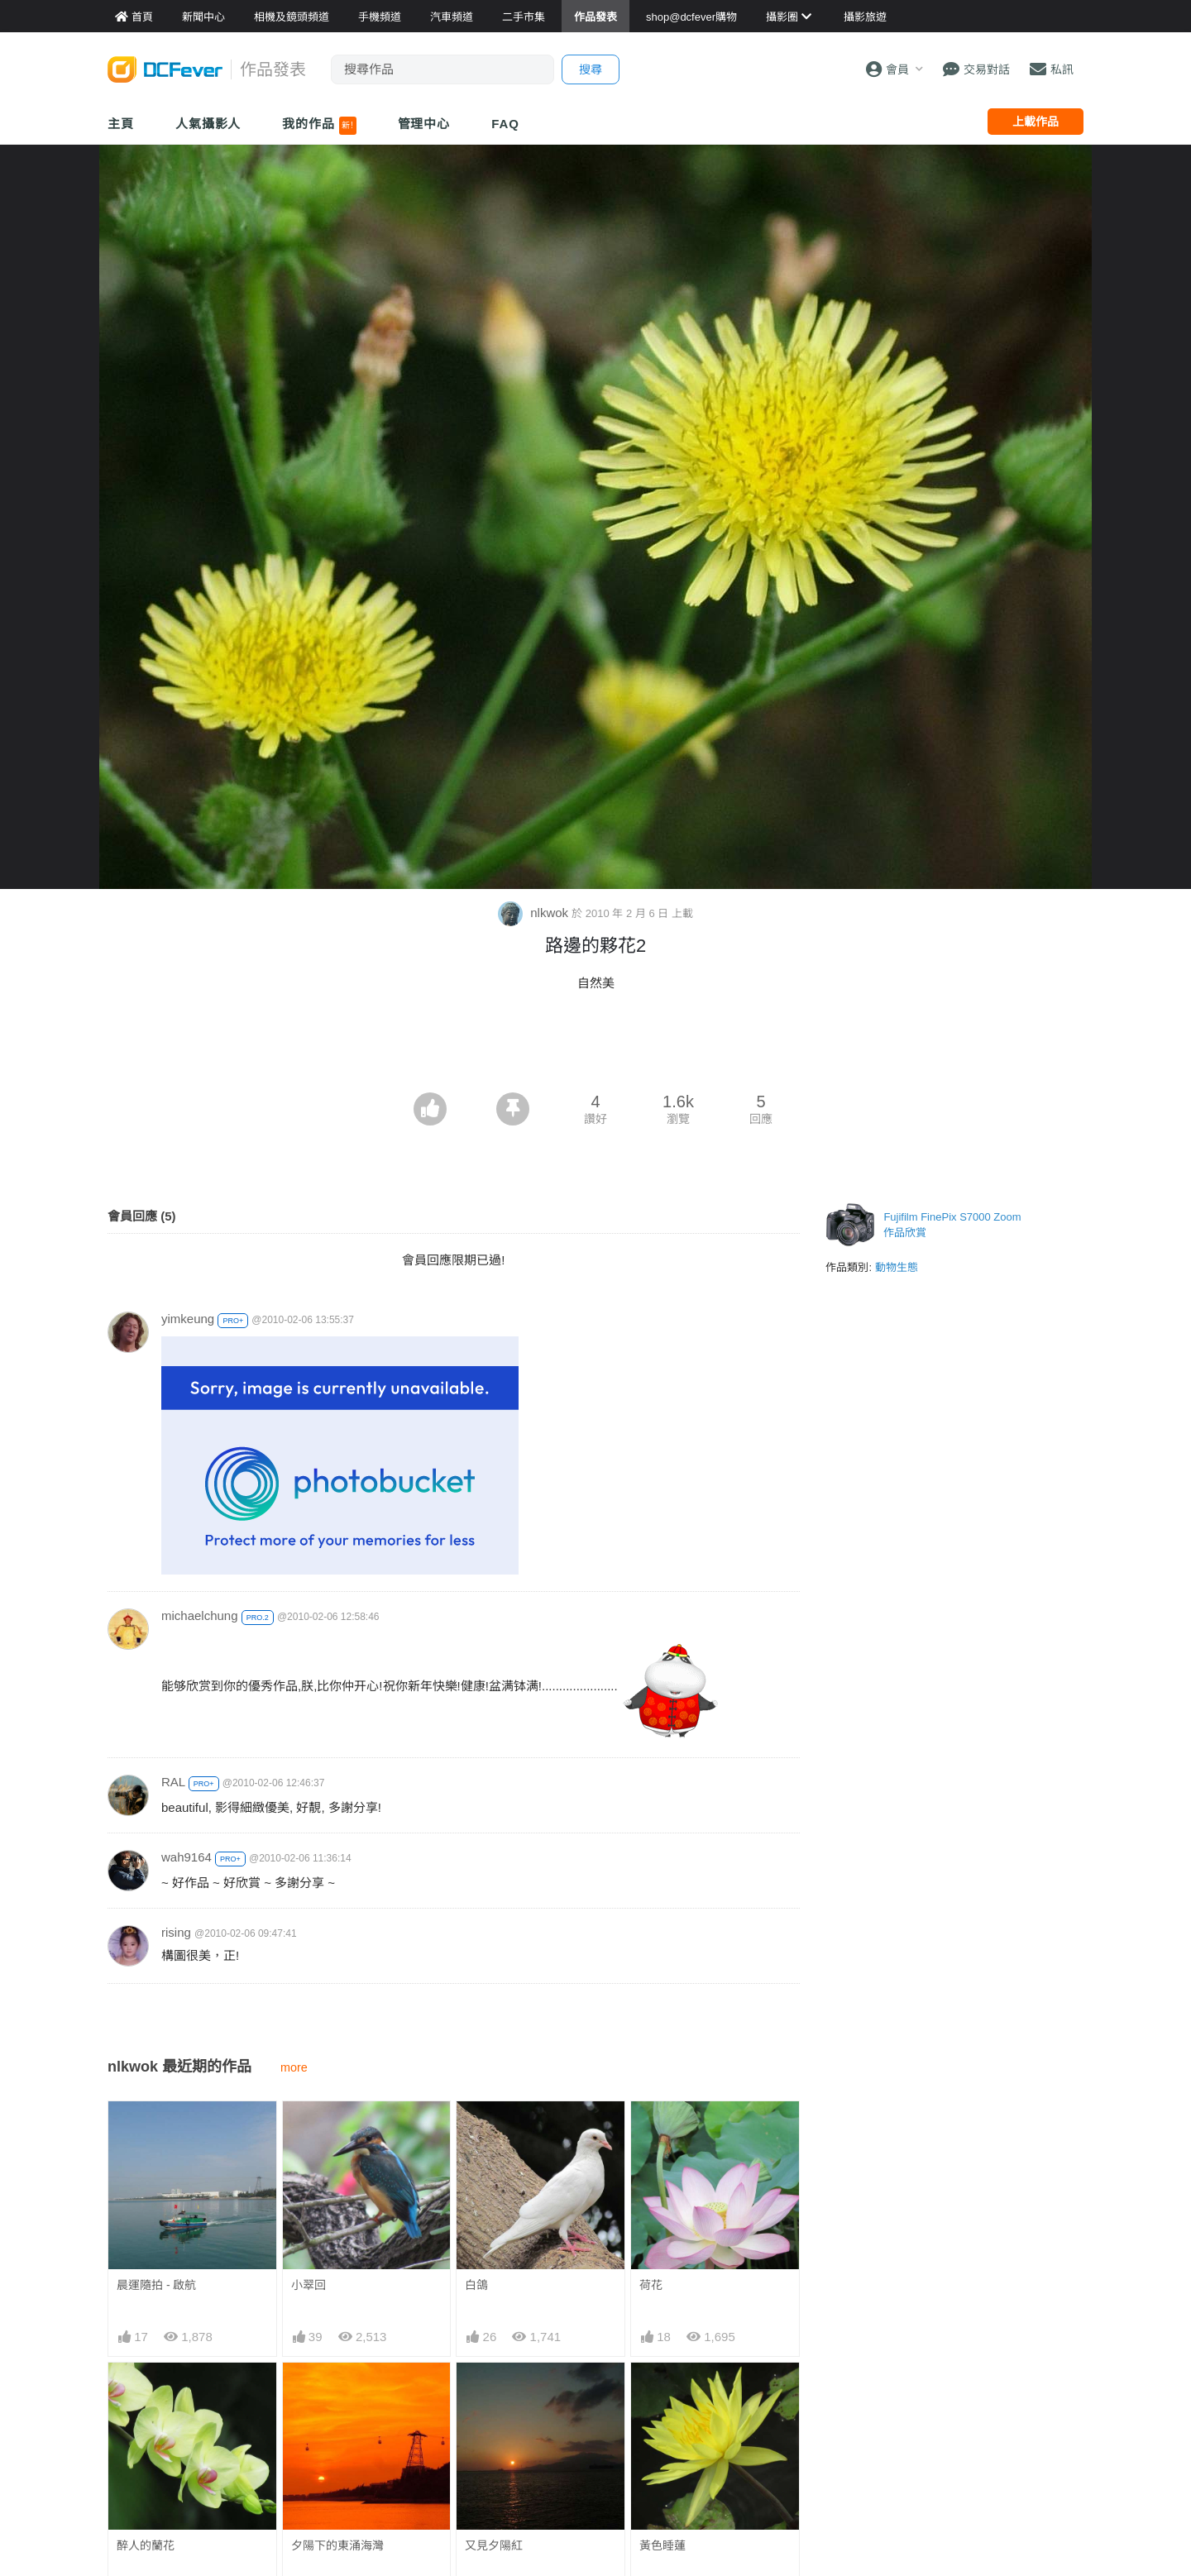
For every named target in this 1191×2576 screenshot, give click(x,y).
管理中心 (424, 124)
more (294, 2067)
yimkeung (187, 1319)
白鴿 (476, 2285)
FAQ (505, 124)
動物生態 (896, 1267)
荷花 (650, 2285)
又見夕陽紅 (494, 2545)
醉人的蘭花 (146, 2545)
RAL (173, 1782)
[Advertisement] (595, 1047)
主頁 (121, 124)
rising (176, 1932)
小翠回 (308, 2285)
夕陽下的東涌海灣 (337, 2545)
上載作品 (1035, 121)
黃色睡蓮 (662, 2545)
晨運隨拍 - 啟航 (156, 2285)
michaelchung (199, 1615)
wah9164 (186, 1857)
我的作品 (319, 126)
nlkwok (535, 913)
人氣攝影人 (208, 124)
